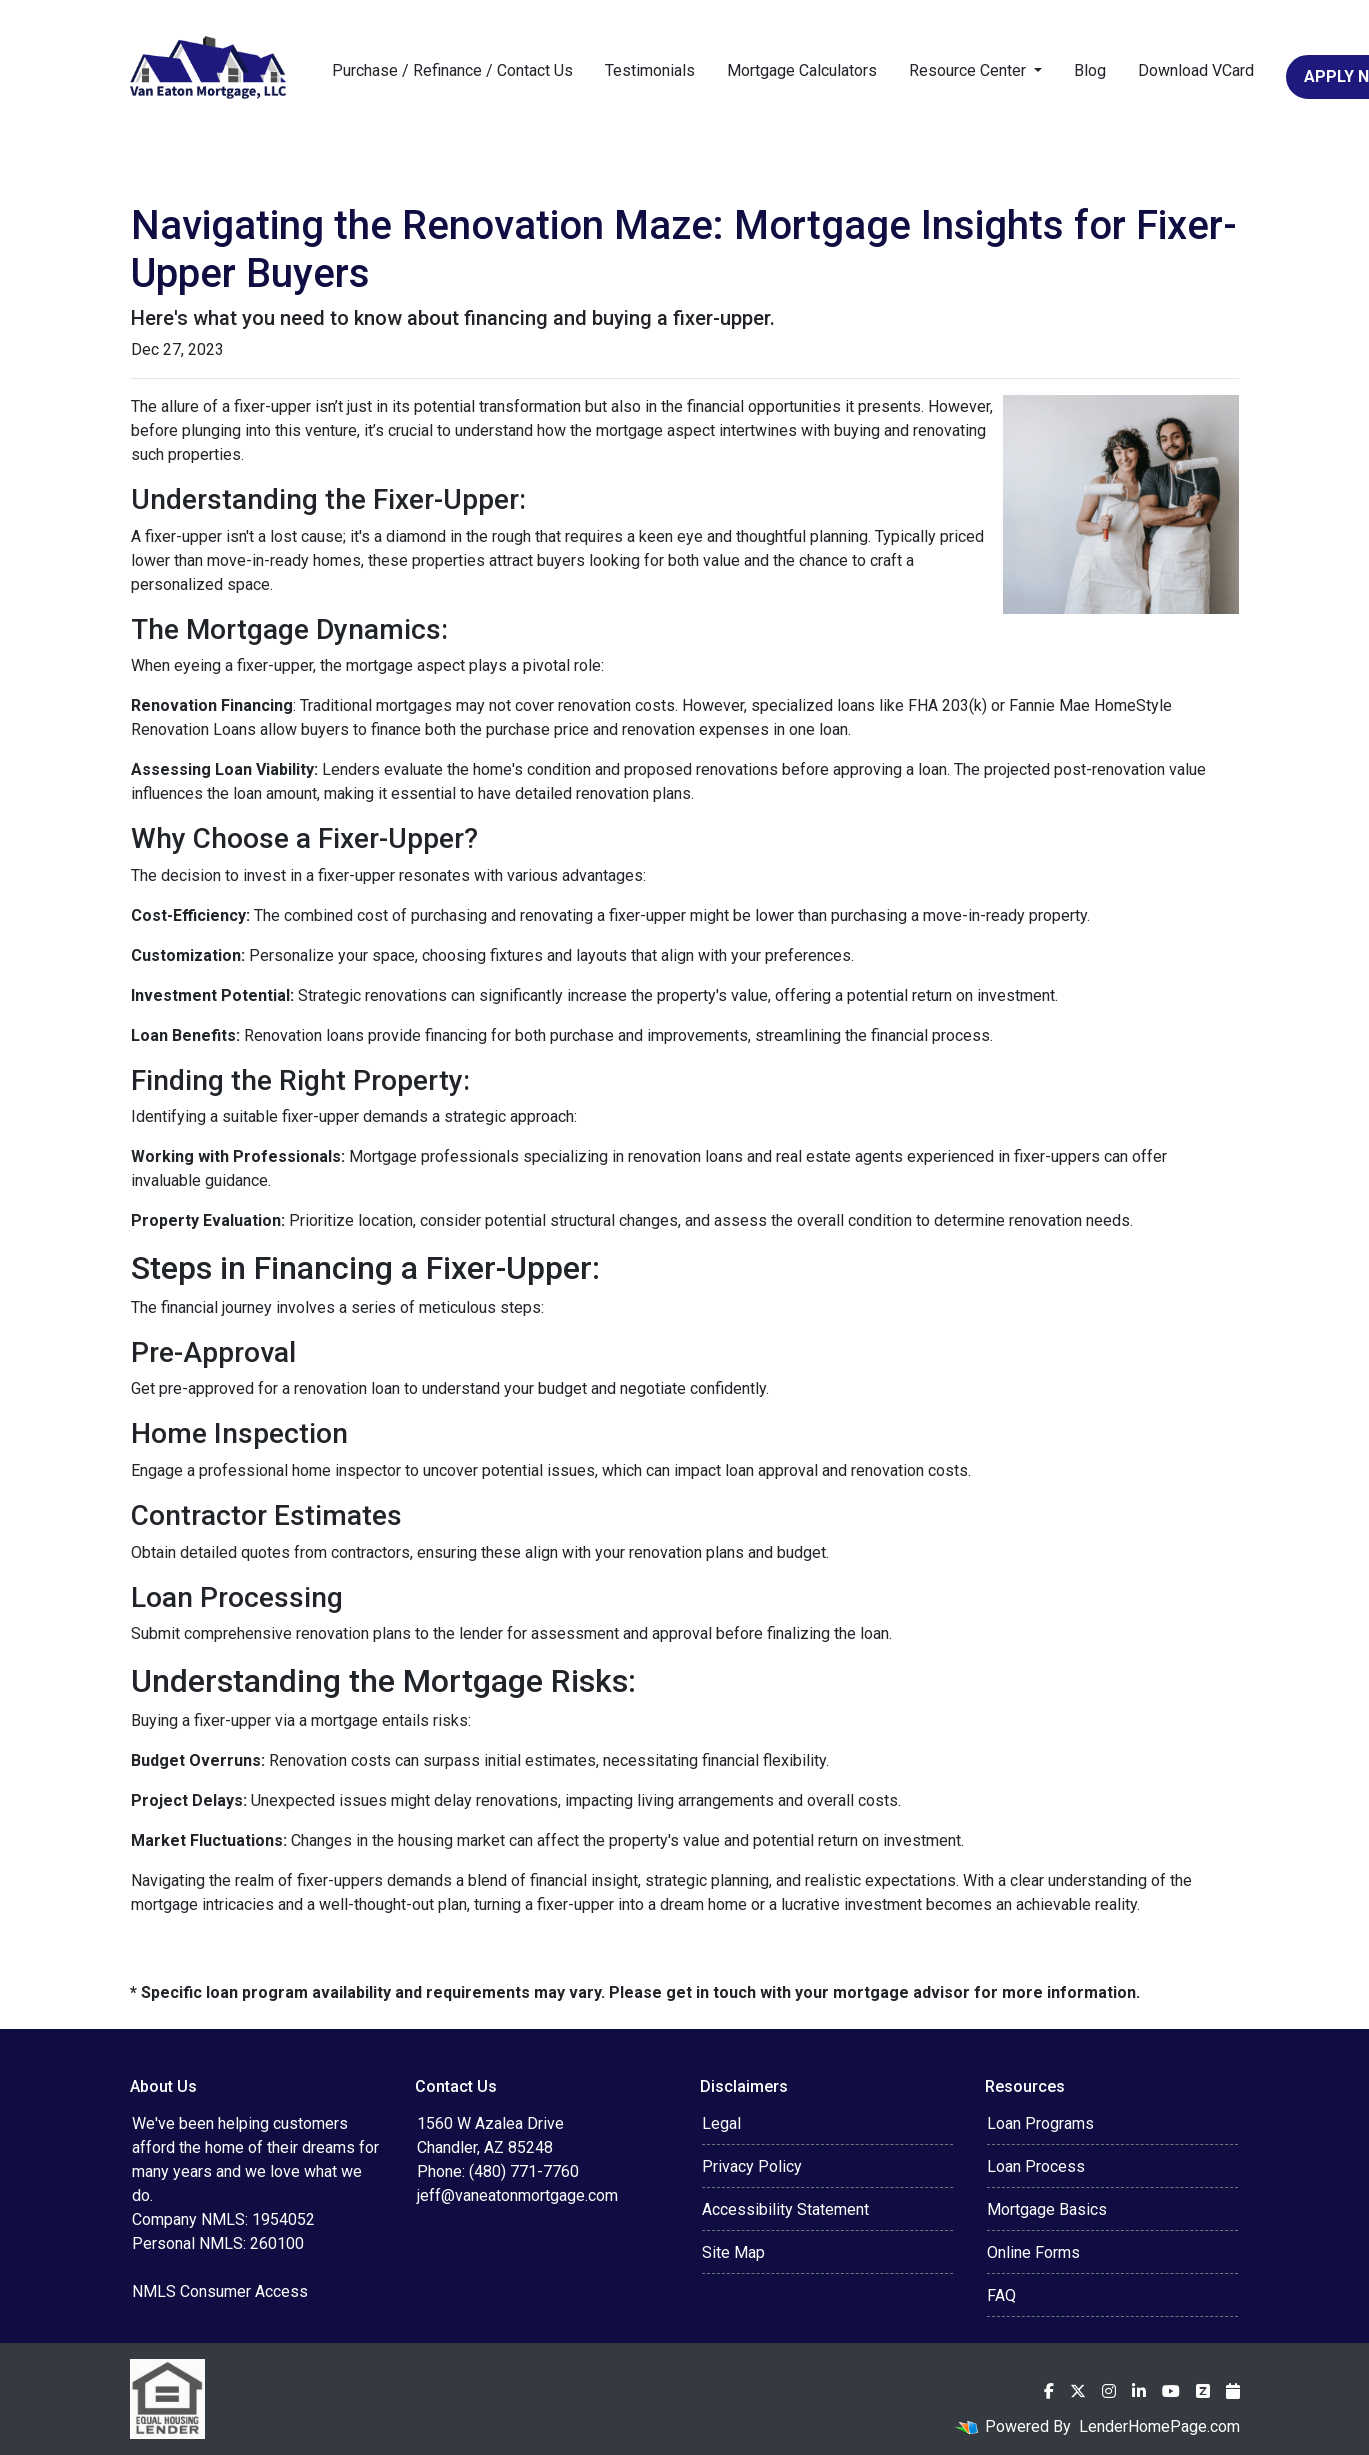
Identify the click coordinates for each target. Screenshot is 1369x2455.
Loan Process (1036, 2166)
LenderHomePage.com (1159, 2426)
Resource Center (969, 70)
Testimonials (650, 70)
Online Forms (1033, 2252)
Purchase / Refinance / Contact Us (452, 70)
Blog (1090, 70)
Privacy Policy (752, 2166)
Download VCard (1196, 70)
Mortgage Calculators (802, 70)
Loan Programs (1040, 2123)
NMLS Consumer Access (220, 2291)
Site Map (733, 2252)
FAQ (1001, 2295)
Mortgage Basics (1047, 2209)
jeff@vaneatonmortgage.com (517, 2195)
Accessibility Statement (785, 2209)
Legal (721, 2123)
